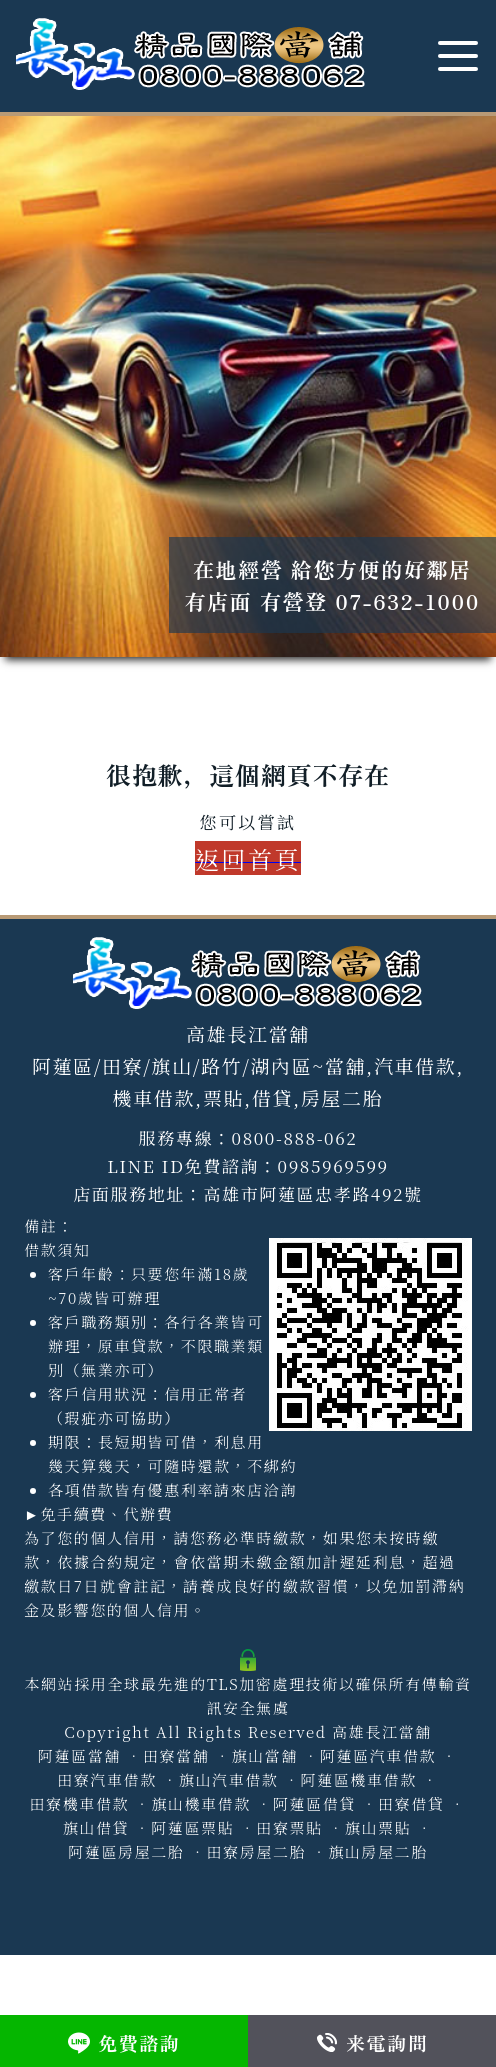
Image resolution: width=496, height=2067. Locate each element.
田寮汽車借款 (107, 1779)
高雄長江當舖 (382, 1731)
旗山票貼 (378, 1827)
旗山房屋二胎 (378, 1851)
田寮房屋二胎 (256, 1851)
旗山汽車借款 (229, 1779)
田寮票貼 (289, 1827)
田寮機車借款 (80, 1803)
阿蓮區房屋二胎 (126, 1851)
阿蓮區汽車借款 (378, 1755)
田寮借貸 (411, 1803)
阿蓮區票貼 (192, 1827)
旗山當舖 (264, 1755)
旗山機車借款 (201, 1803)
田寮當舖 (176, 1755)
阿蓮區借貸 (314, 1803)
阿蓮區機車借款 (359, 1779)
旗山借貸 (96, 1827)
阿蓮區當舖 (79, 1755)
